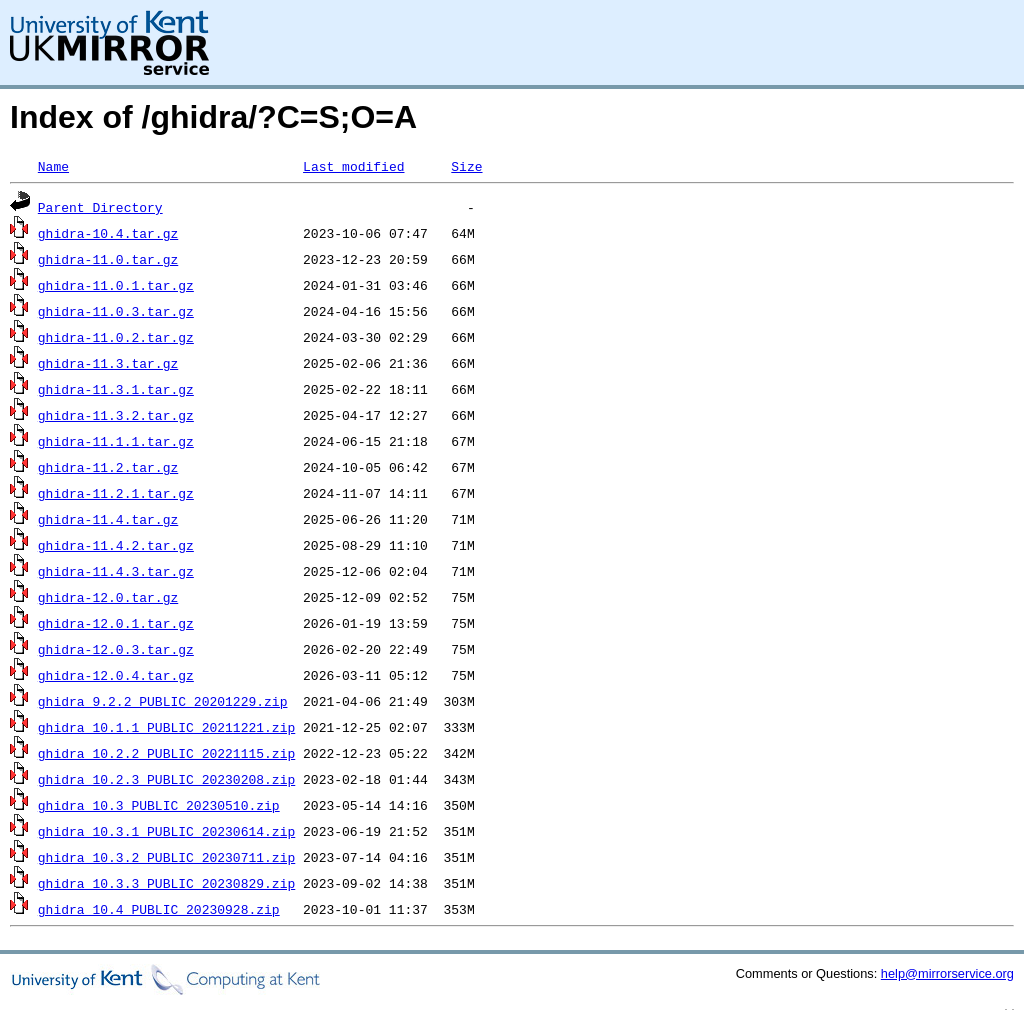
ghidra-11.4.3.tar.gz (116, 571)
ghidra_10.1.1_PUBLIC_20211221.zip (166, 727)
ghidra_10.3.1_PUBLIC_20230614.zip (166, 831)
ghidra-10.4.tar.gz (108, 233)
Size (466, 166)
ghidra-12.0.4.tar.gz (116, 675)
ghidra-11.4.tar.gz (108, 519)
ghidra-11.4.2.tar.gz (116, 545)
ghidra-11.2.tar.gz (108, 467)
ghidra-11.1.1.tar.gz (116, 441)
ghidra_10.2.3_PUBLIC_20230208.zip (166, 779)
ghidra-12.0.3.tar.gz (116, 649)
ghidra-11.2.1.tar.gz (116, 493)
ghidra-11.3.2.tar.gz (116, 415)
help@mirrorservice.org (947, 973)
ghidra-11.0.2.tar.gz (116, 337)
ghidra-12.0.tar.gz (108, 597)
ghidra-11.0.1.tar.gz (116, 285)
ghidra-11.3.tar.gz (108, 363)
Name (53, 166)
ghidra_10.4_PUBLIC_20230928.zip (159, 909)
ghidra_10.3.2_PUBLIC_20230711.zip (166, 857)
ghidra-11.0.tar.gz (108, 259)
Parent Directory (100, 207)
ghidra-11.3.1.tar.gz (116, 389)
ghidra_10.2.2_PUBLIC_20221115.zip (166, 753)
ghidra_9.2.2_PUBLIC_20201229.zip (163, 701)
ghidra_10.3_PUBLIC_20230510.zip (159, 805)
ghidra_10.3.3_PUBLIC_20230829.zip (166, 883)
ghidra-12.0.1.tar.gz (116, 623)
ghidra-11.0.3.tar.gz (116, 311)
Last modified (353, 166)
